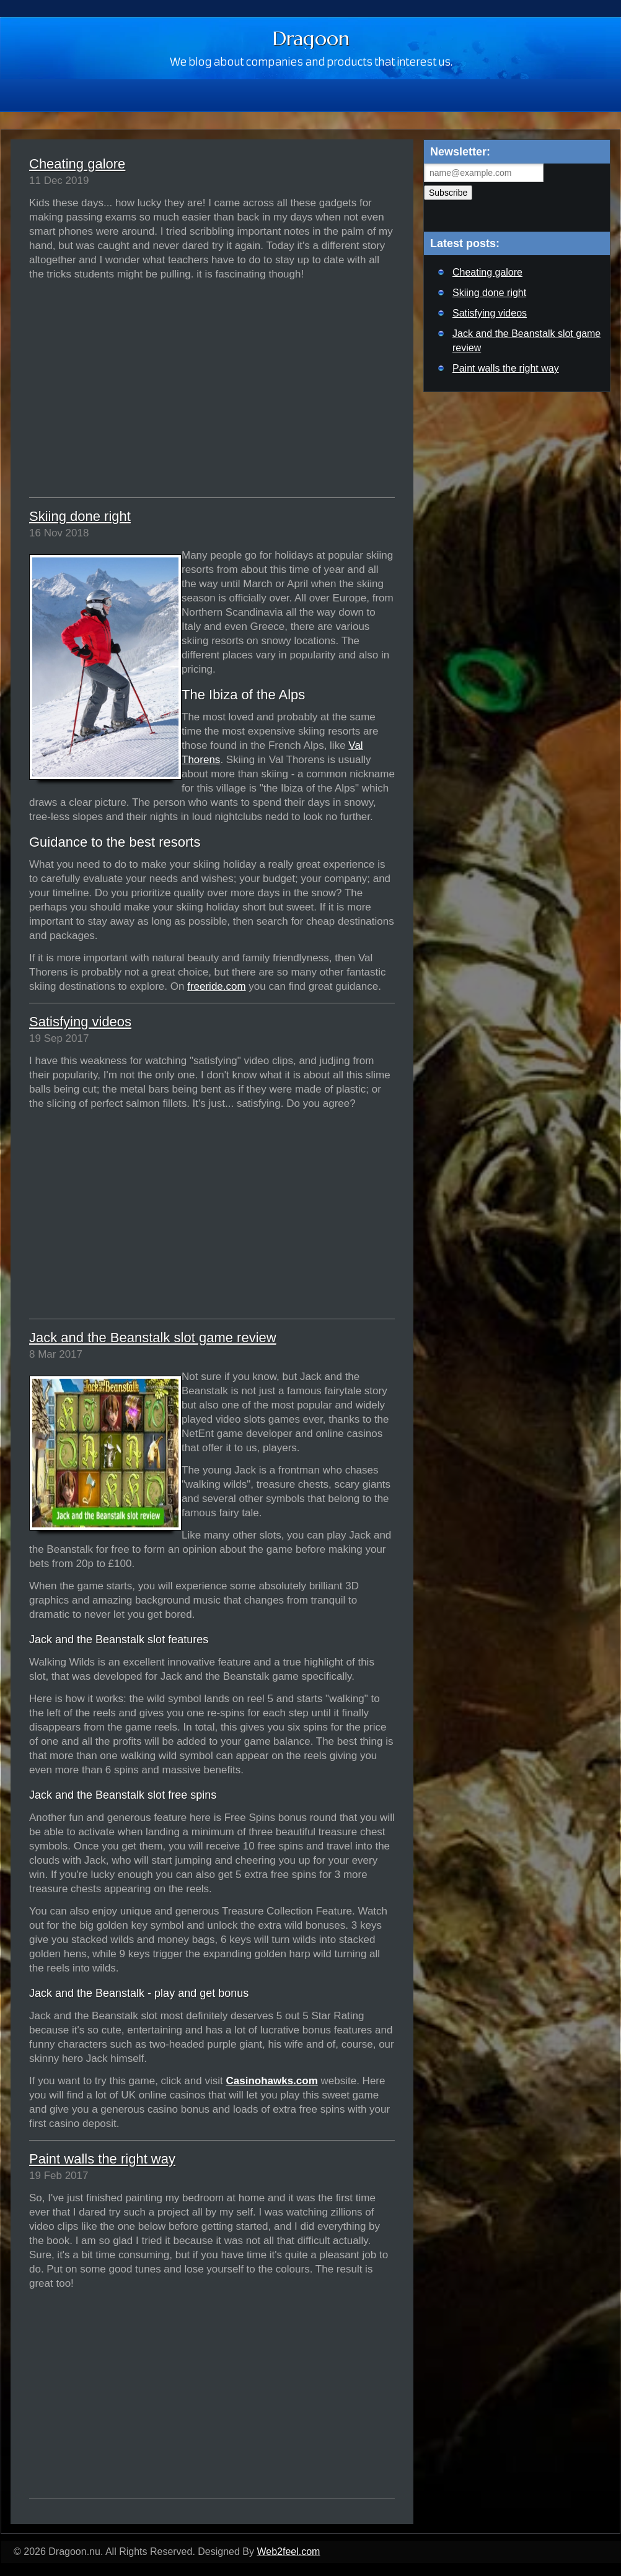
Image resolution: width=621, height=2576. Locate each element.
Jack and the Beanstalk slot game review (152, 1337)
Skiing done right (80, 516)
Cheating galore (77, 164)
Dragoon (311, 38)
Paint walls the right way (102, 2159)
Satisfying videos (80, 1021)
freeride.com (216, 986)
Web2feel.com (288, 2551)
